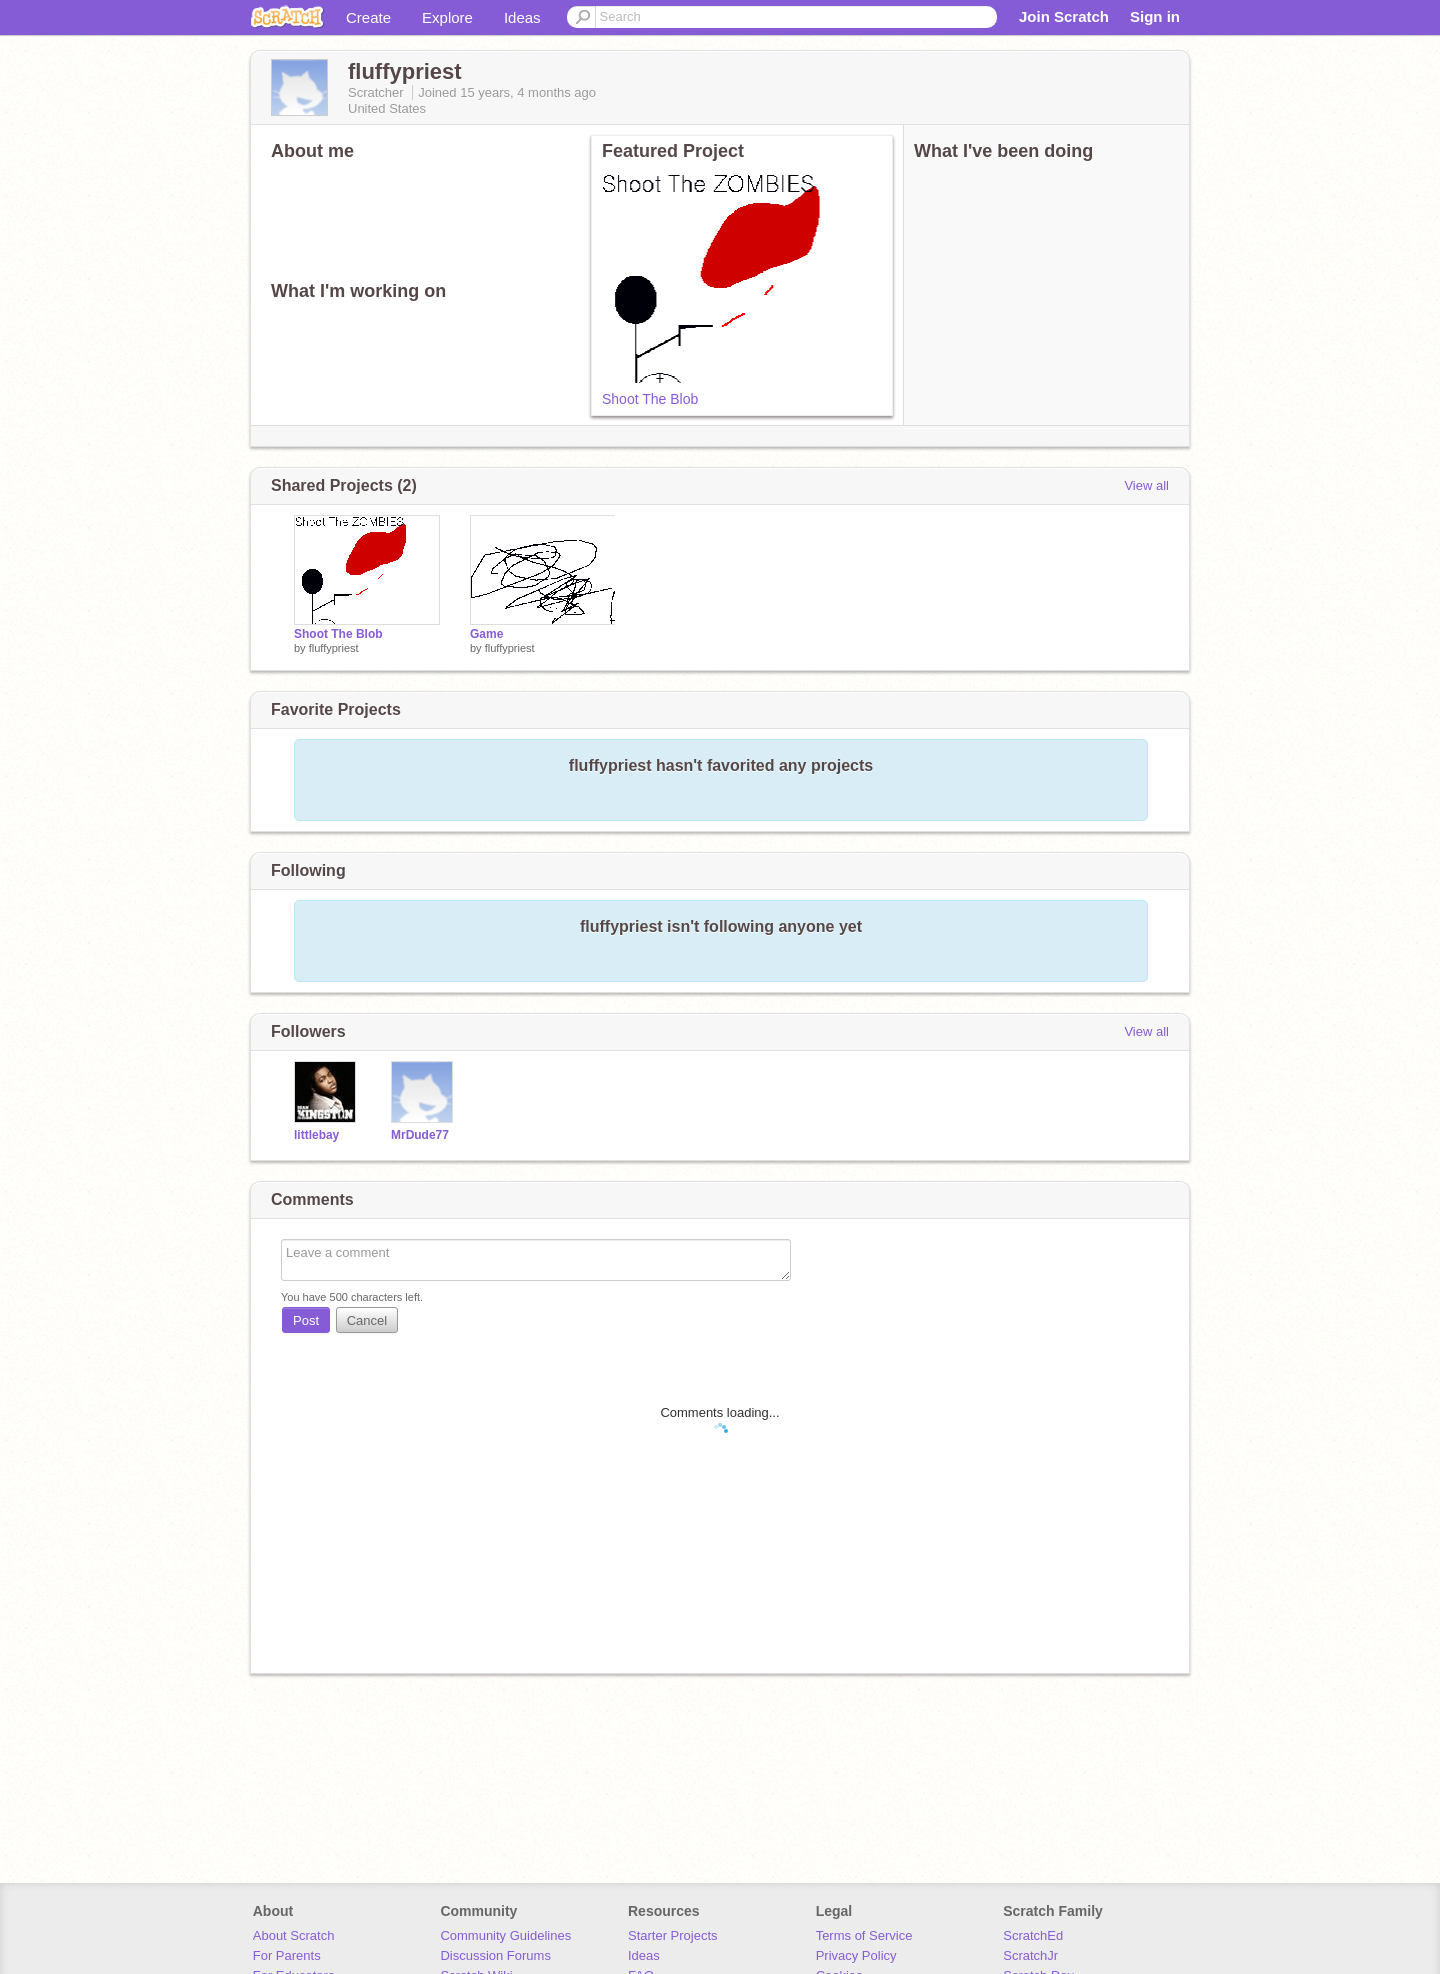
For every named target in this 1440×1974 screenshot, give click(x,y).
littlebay (316, 1135)
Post (306, 1320)
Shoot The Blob (650, 399)
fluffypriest (334, 648)
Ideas (522, 17)
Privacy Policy (856, 1955)
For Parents (287, 1955)
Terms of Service (864, 1935)
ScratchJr (1030, 1955)
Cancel (367, 1320)
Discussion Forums (495, 1955)
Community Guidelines (505, 1935)
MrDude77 (420, 1135)
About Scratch (294, 1935)
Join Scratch (1064, 16)
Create (368, 17)
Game (486, 634)
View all (1146, 485)
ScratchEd (1033, 1935)
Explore (447, 17)
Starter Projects (673, 1935)
